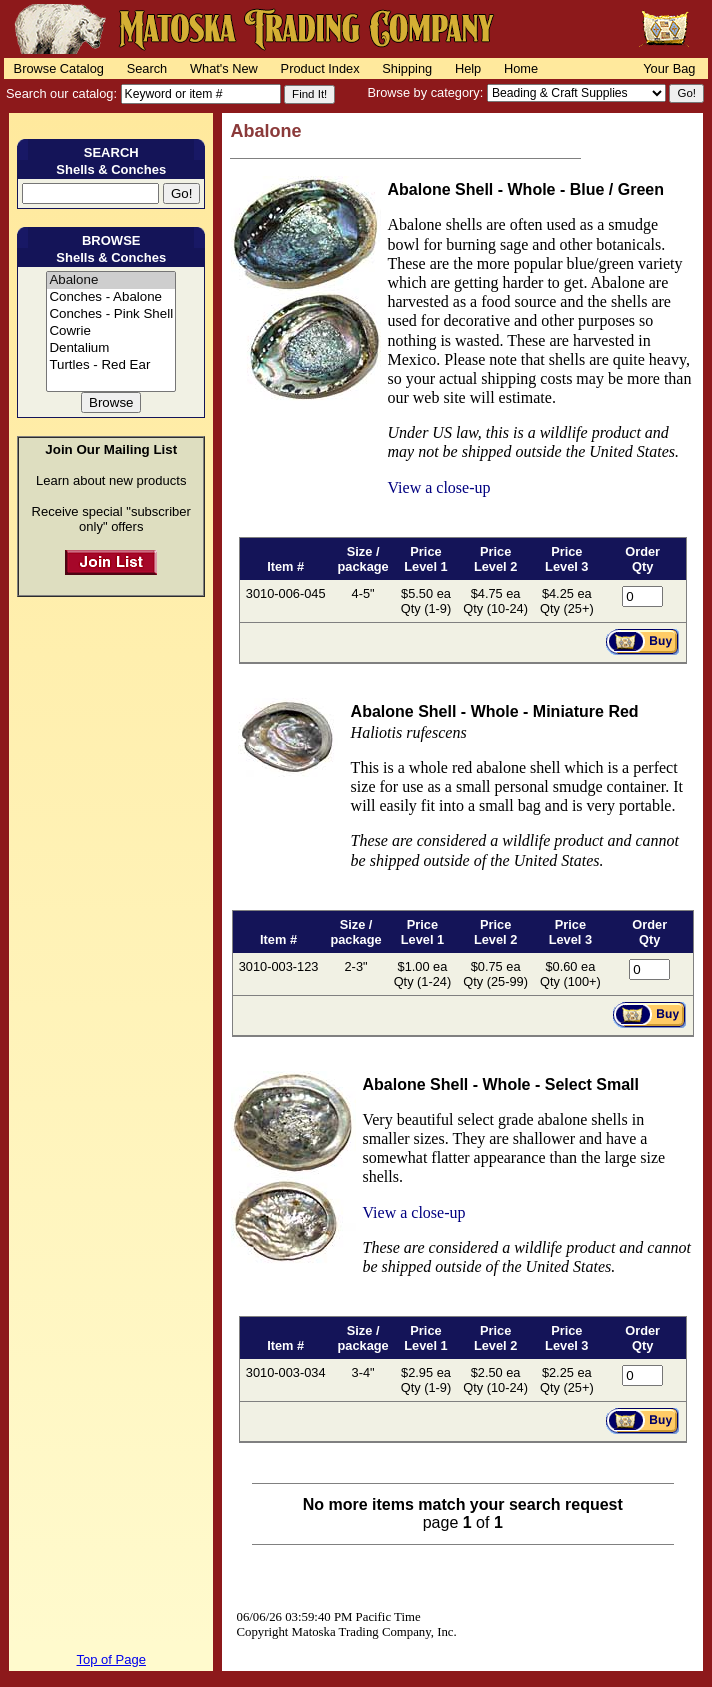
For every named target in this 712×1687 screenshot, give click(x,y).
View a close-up (438, 487)
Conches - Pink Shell (111, 314)
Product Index (320, 68)
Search (147, 68)
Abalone (111, 280)
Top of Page (111, 1659)
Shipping (407, 68)
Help (468, 68)
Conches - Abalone (111, 297)
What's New (224, 68)
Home (521, 68)
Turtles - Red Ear (111, 365)
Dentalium (111, 348)
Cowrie (111, 331)
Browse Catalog (59, 68)
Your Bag (669, 68)
